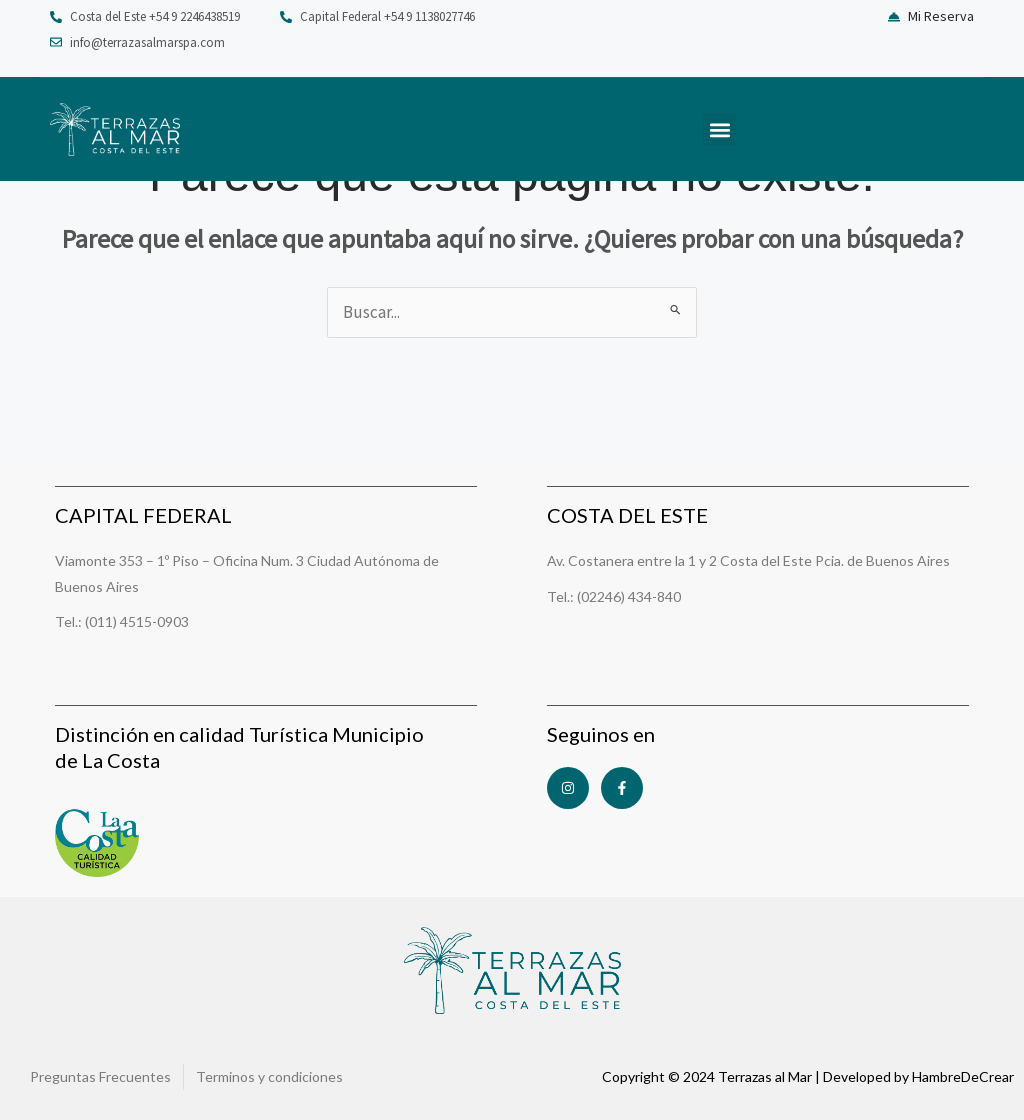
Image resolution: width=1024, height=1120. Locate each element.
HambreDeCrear (963, 1076)
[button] (719, 129)
